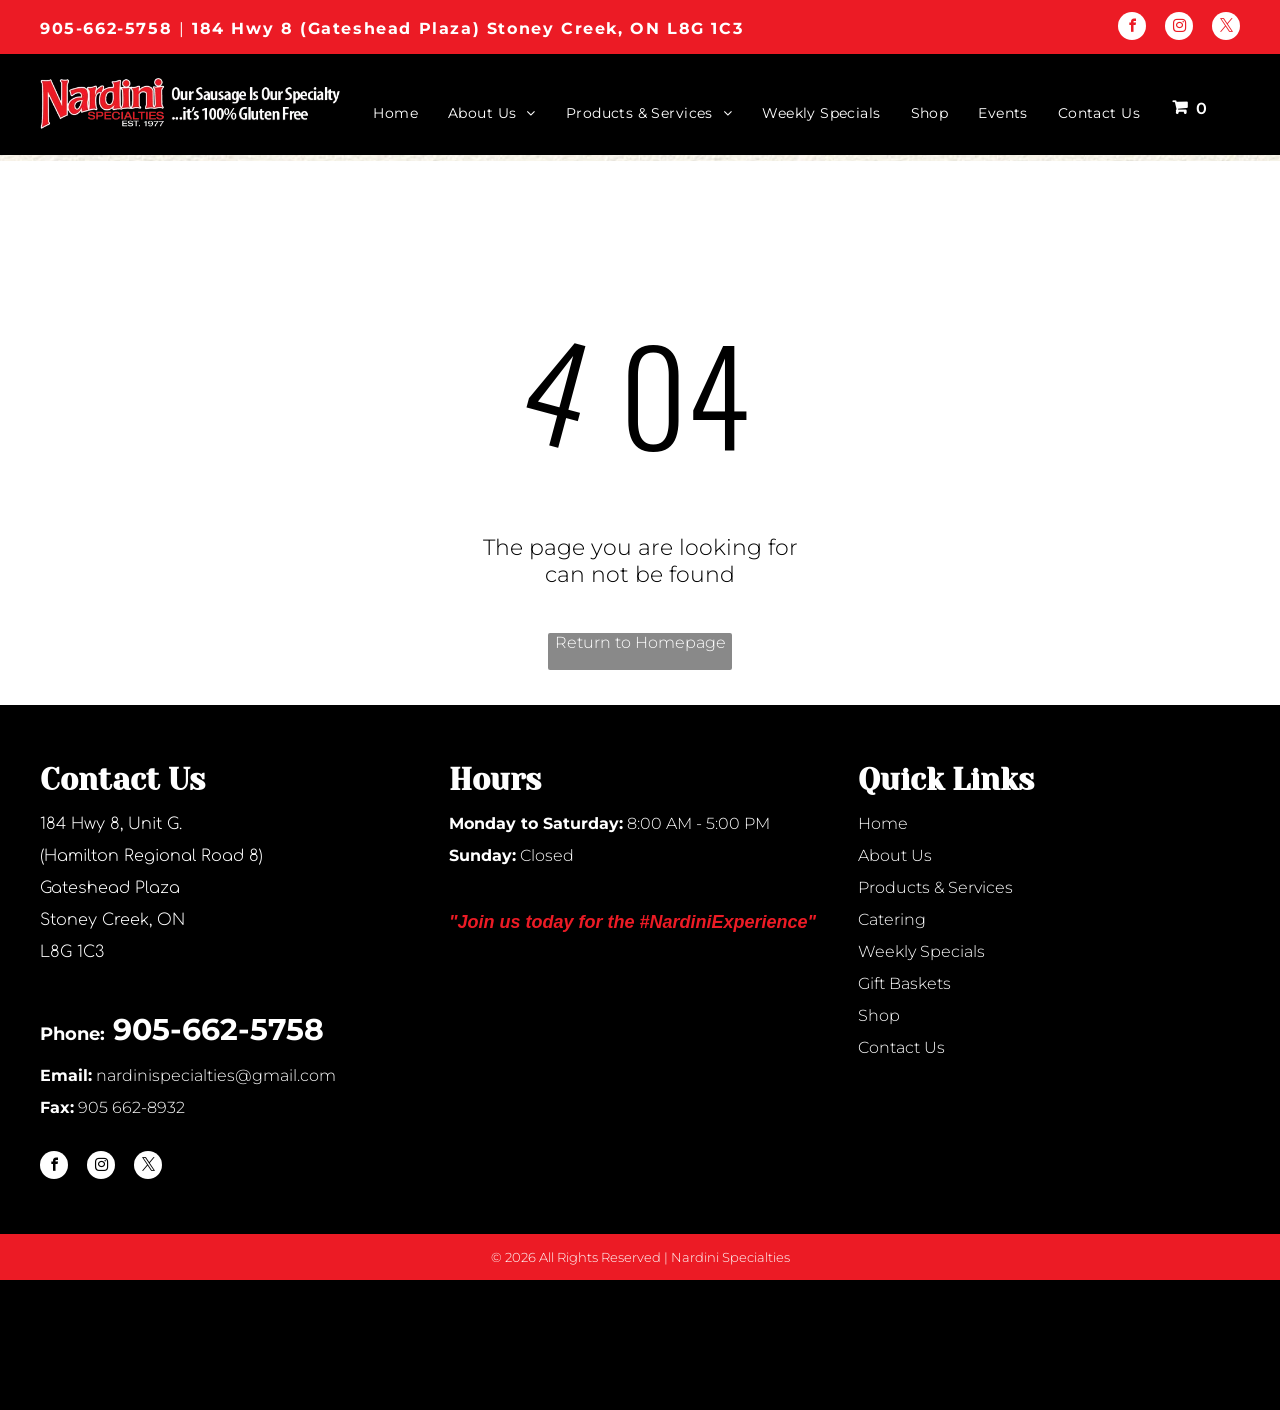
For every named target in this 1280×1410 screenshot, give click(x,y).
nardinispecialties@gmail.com (216, 1075)
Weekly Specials (921, 951)
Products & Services (935, 887)
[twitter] (1226, 28)
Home (883, 823)
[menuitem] (380, 113)
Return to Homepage (640, 642)
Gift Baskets (904, 983)
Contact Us (901, 1047)
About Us (895, 855)
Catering (892, 919)
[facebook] (1132, 28)
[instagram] (1179, 28)
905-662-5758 (106, 28)
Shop (879, 1015)
